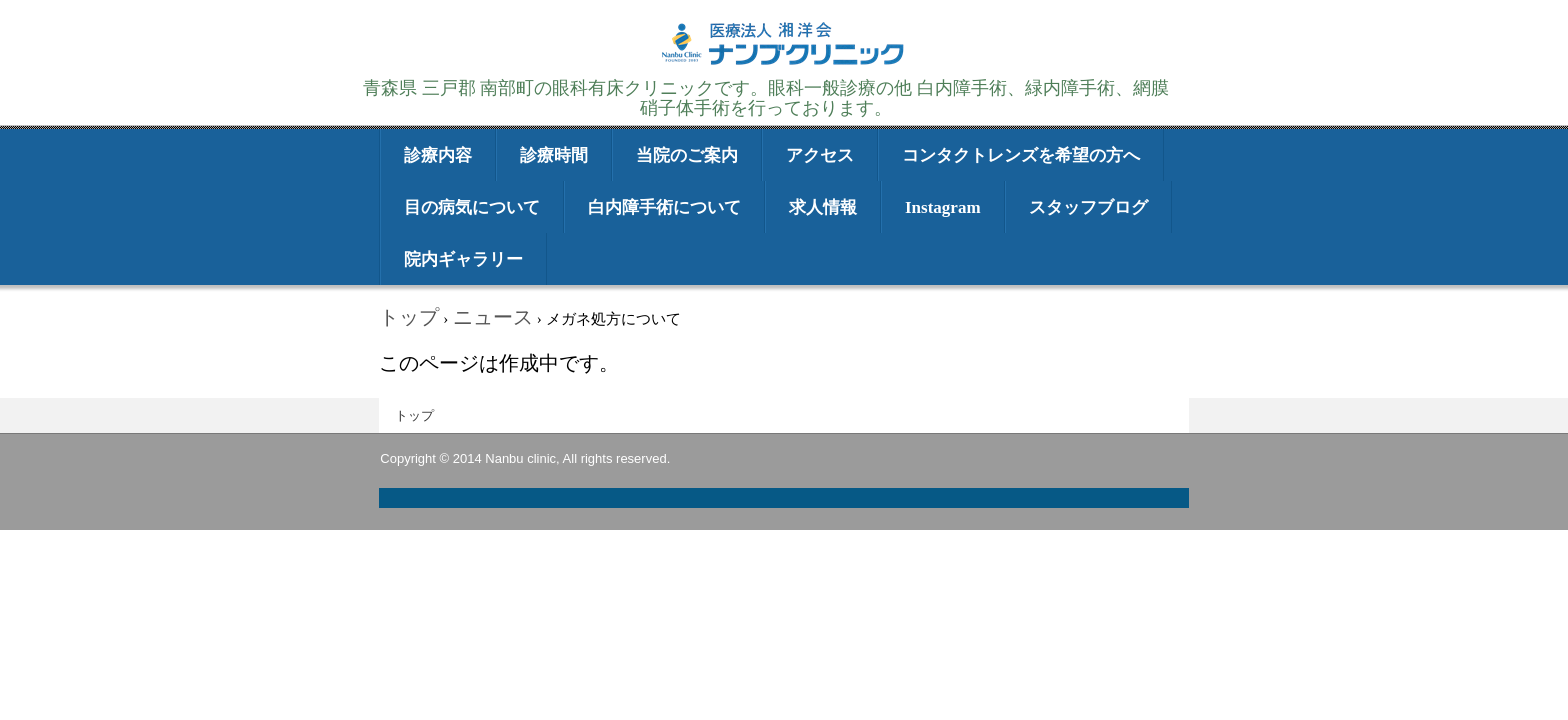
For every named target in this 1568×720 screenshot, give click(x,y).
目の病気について (472, 207)
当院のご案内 (687, 155)
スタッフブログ (1088, 207)
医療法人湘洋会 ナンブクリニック (784, 62)
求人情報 (823, 207)
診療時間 (554, 155)
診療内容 (438, 155)
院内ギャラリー (463, 259)
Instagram (943, 207)
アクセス (820, 155)
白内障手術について (664, 207)
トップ (414, 415)
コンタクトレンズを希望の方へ (1021, 155)
